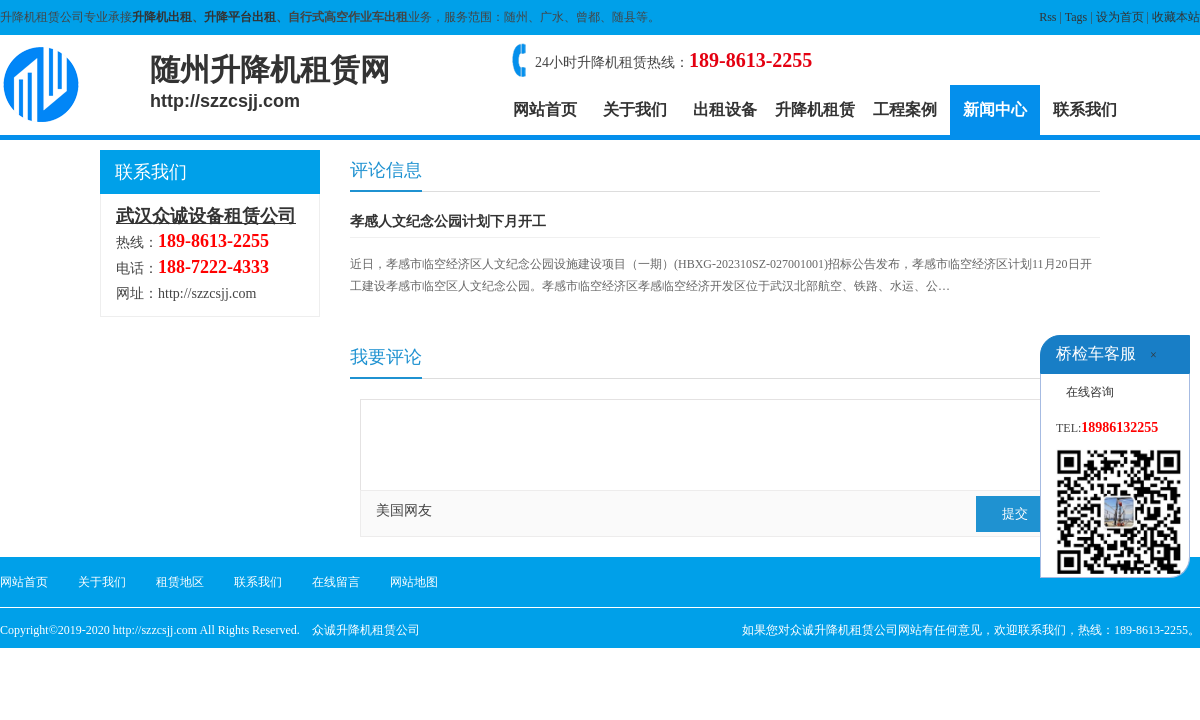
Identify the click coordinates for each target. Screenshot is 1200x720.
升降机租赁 (815, 109)
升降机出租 (162, 17)
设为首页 (1120, 17)
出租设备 (725, 109)
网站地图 (414, 582)
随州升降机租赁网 (270, 82)
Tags (1076, 17)
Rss (1047, 17)
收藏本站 (1176, 17)
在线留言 (336, 582)
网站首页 (545, 109)
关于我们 (635, 109)
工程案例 (905, 109)
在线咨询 (1090, 392)
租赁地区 (180, 582)
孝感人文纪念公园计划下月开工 (448, 221)
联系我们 (1085, 109)
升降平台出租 (240, 17)
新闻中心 (995, 109)
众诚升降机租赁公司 (366, 630)
